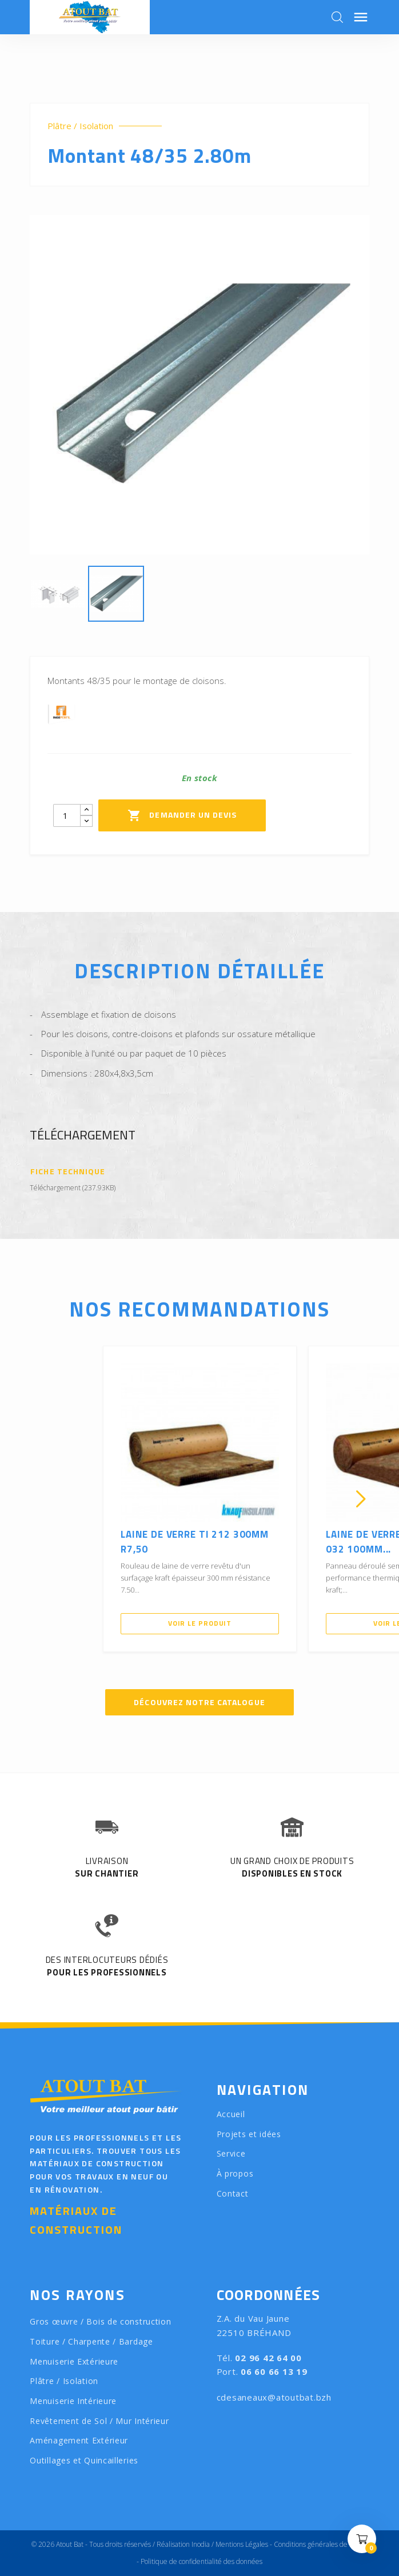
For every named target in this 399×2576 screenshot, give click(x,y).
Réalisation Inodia (183, 2544)
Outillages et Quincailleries (84, 2460)
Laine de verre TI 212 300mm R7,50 (195, 1542)
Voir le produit (200, 1623)
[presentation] (38, 1498)
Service (231, 2153)
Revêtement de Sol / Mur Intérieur (99, 2420)
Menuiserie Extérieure (74, 2361)
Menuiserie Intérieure (73, 2400)
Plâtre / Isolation (80, 126)
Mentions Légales (242, 2544)
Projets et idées (249, 2134)
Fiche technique (67, 1171)
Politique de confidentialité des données (201, 2561)
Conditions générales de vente (320, 2544)
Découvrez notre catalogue (199, 1702)
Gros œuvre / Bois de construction (100, 2321)
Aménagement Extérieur (79, 2440)
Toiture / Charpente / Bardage (91, 2341)
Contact (233, 2193)
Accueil (231, 2114)
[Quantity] (67, 815)
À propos (235, 2173)
